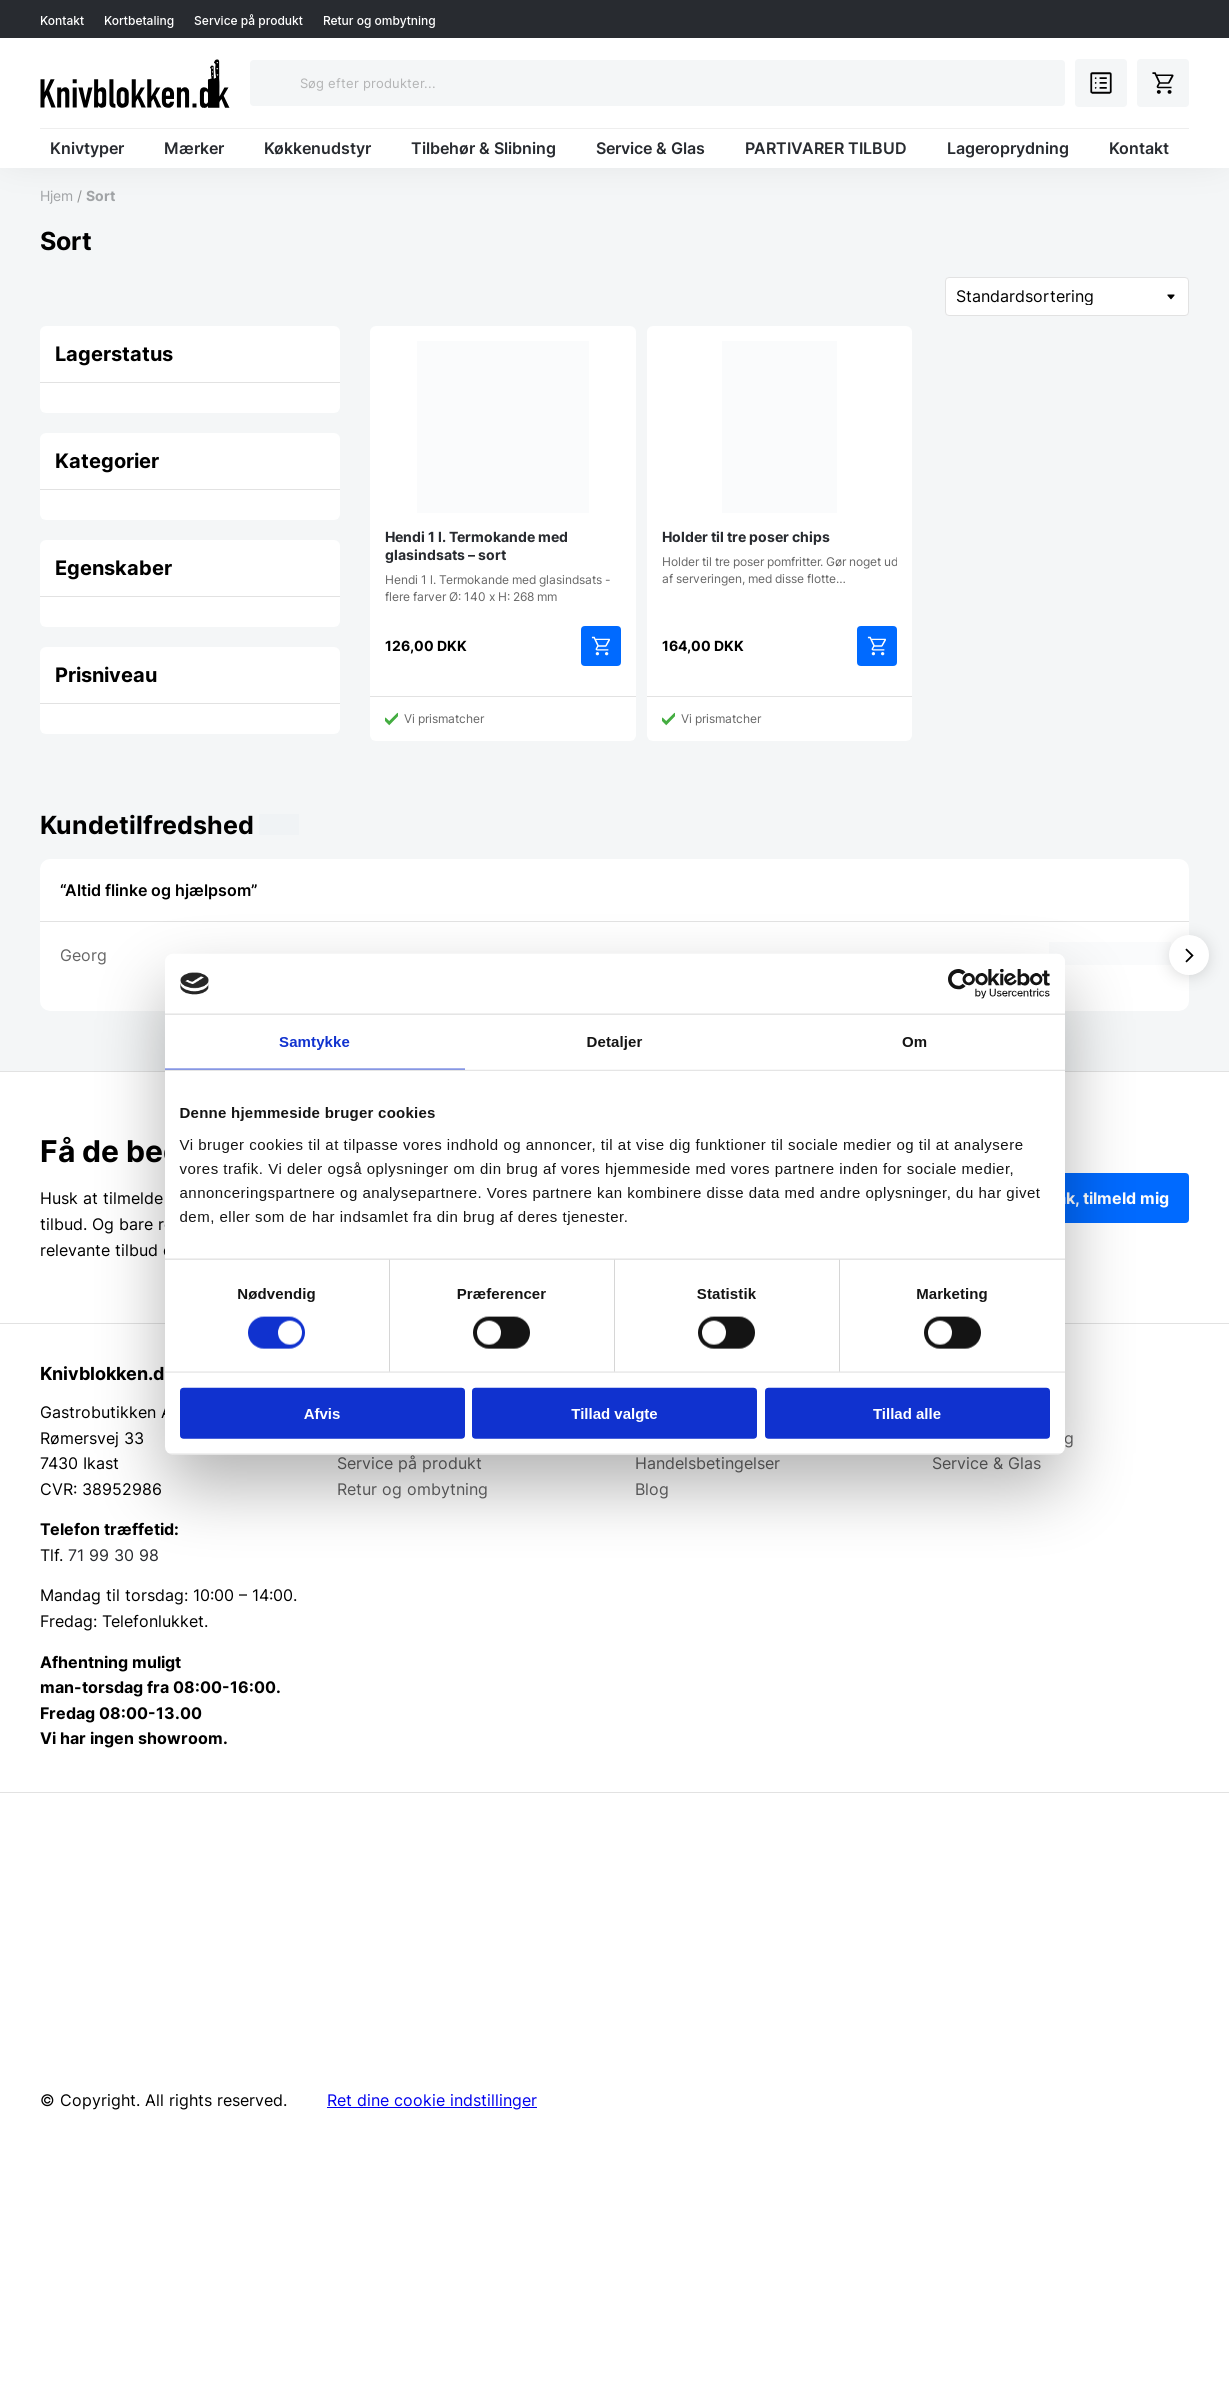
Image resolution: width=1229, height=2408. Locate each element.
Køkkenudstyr (317, 148)
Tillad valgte (614, 1412)
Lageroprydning (1008, 148)
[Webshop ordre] (1067, 296)
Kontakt (62, 20)
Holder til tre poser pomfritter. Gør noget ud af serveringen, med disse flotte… (780, 463)
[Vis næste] (1189, 955)
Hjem (56, 195)
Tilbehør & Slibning (483, 148)
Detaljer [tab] (615, 1041)
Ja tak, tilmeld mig (1099, 1198)
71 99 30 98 (113, 1555)
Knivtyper (87, 148)
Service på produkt (248, 20)
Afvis (322, 1412)
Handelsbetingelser (707, 1463)
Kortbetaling (139, 20)
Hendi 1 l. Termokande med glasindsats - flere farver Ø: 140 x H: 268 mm (503, 472)
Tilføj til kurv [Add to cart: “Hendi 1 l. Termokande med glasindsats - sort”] (601, 646)
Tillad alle (907, 1412)
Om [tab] (914, 1041)
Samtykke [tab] (314, 1041)
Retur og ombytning (379, 20)
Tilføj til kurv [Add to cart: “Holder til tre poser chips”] (877, 646)
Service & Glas (650, 148)
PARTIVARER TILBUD (826, 148)
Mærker (194, 148)
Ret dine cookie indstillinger (432, 2100)
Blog (652, 1489)
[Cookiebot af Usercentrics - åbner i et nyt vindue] (962, 984)
